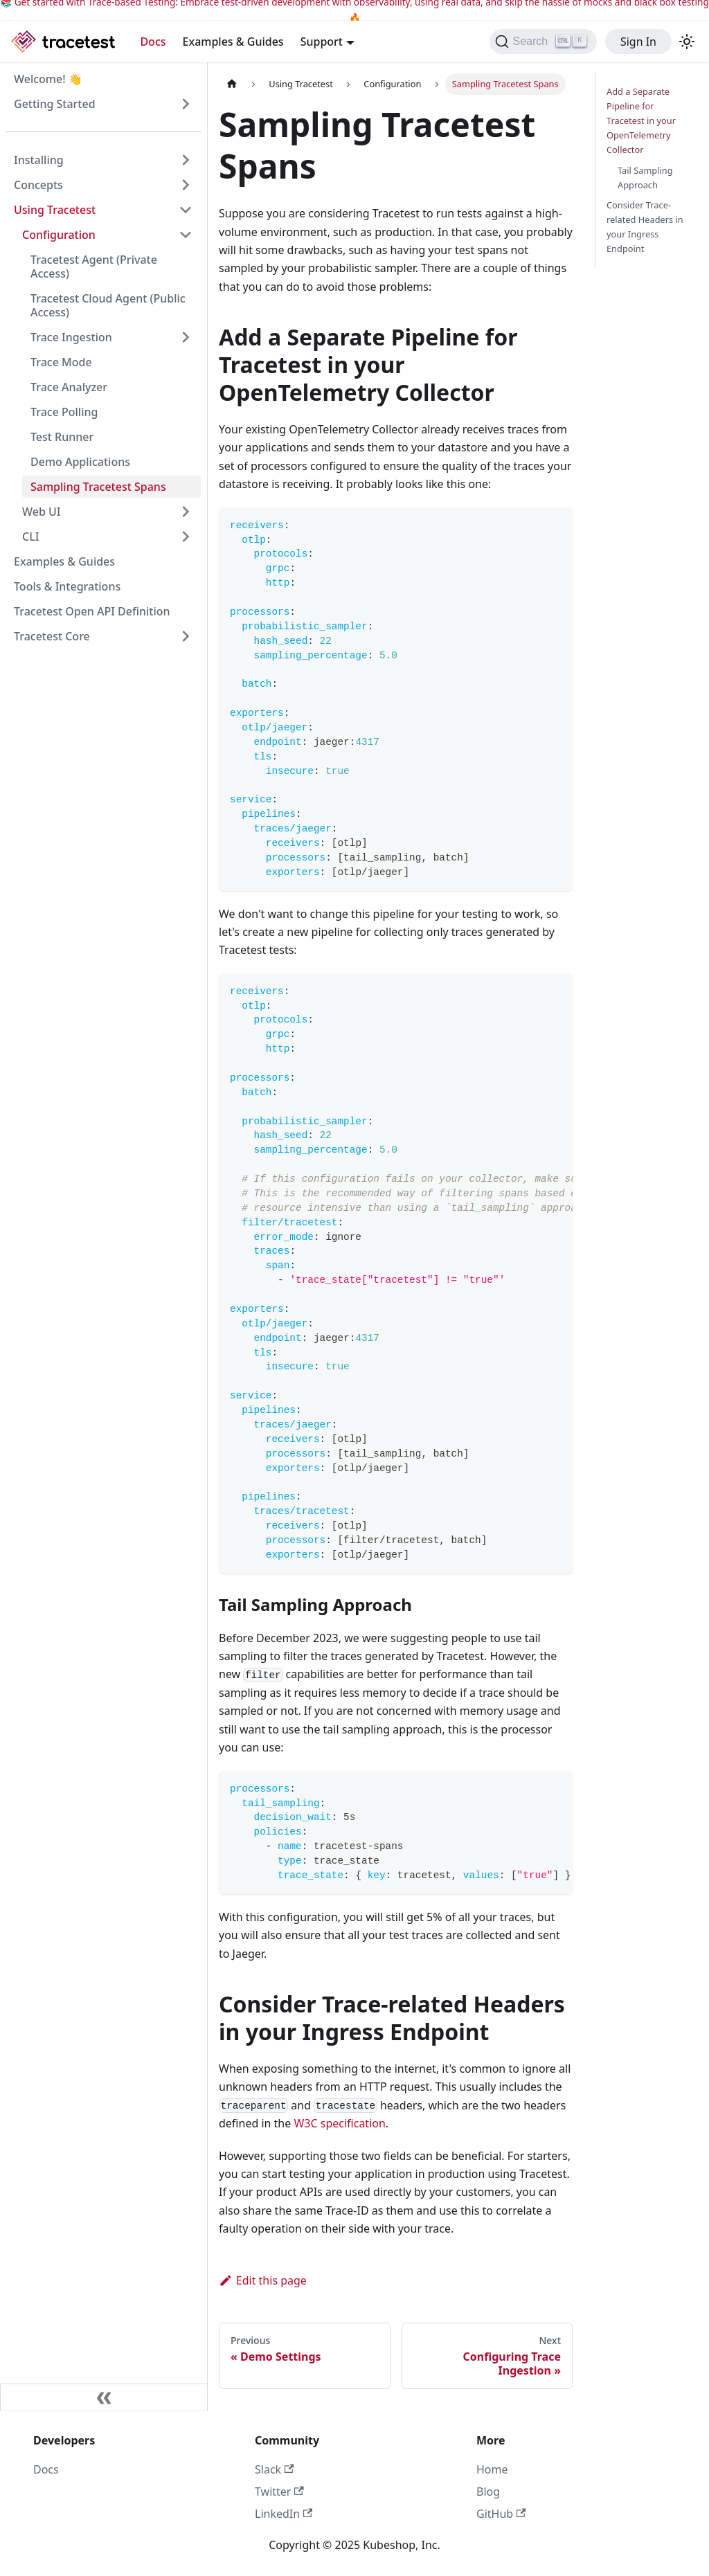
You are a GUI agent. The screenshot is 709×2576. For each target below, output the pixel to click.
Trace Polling (64, 412)
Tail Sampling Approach (645, 177)
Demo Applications (80, 461)
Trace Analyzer (68, 387)
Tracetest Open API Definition (92, 611)
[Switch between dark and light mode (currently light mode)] (687, 41)
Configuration (59, 234)
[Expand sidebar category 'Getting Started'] (185, 104)
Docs (152, 41)
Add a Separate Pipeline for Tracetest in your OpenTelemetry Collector (641, 120)
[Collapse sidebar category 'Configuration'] (185, 235)
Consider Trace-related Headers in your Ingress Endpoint (645, 227)
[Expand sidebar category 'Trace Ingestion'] (185, 337)
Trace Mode (61, 362)
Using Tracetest (55, 209)
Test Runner (61, 436)
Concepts (38, 184)
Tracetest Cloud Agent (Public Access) (108, 305)
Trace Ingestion (71, 337)
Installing (39, 160)
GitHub (501, 2513)
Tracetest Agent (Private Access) (93, 266)
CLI (30, 536)
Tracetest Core (52, 636)
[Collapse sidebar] (104, 2397)
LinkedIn (283, 2513)
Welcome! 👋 (48, 79)
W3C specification (339, 2123)
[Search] (543, 41)
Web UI (41, 511)
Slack (274, 2469)
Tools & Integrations (67, 586)
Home (492, 2469)
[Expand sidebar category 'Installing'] (185, 160)
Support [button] (321, 41)
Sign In (638, 41)
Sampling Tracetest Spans (98, 486)
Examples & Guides (233, 41)
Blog (488, 2491)
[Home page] (232, 84)
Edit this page (263, 2280)
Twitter (279, 2491)
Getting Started (55, 103)
